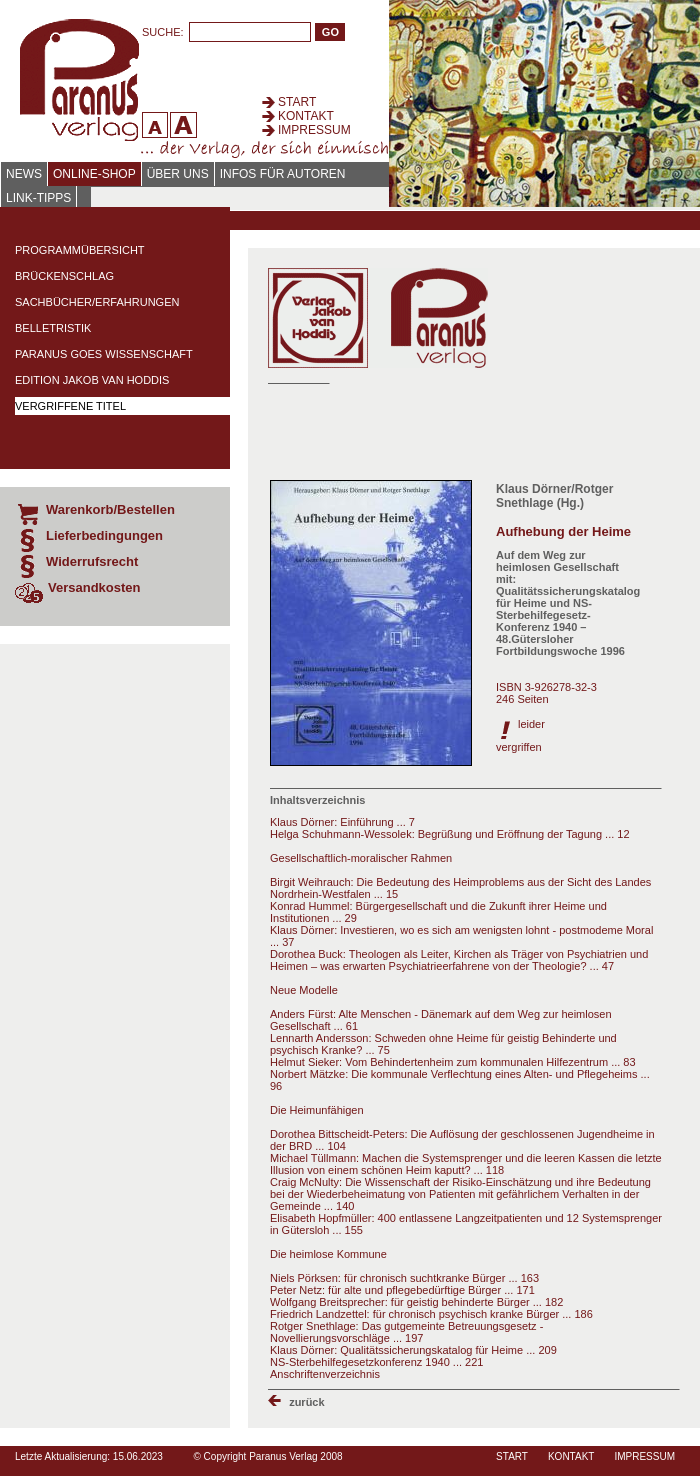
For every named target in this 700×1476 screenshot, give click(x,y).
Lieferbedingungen (104, 535)
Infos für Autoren (283, 174)
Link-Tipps (38, 198)
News (24, 174)
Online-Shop (94, 174)
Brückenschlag (64, 276)
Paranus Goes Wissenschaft (104, 354)
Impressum (314, 130)
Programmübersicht (80, 250)
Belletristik (53, 328)
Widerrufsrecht (92, 561)
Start (297, 102)
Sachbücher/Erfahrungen (97, 302)
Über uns (178, 174)
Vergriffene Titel (70, 406)
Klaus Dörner (533, 489)
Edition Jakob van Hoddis (92, 380)
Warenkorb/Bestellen (110, 509)
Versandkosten (94, 587)
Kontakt (306, 116)
